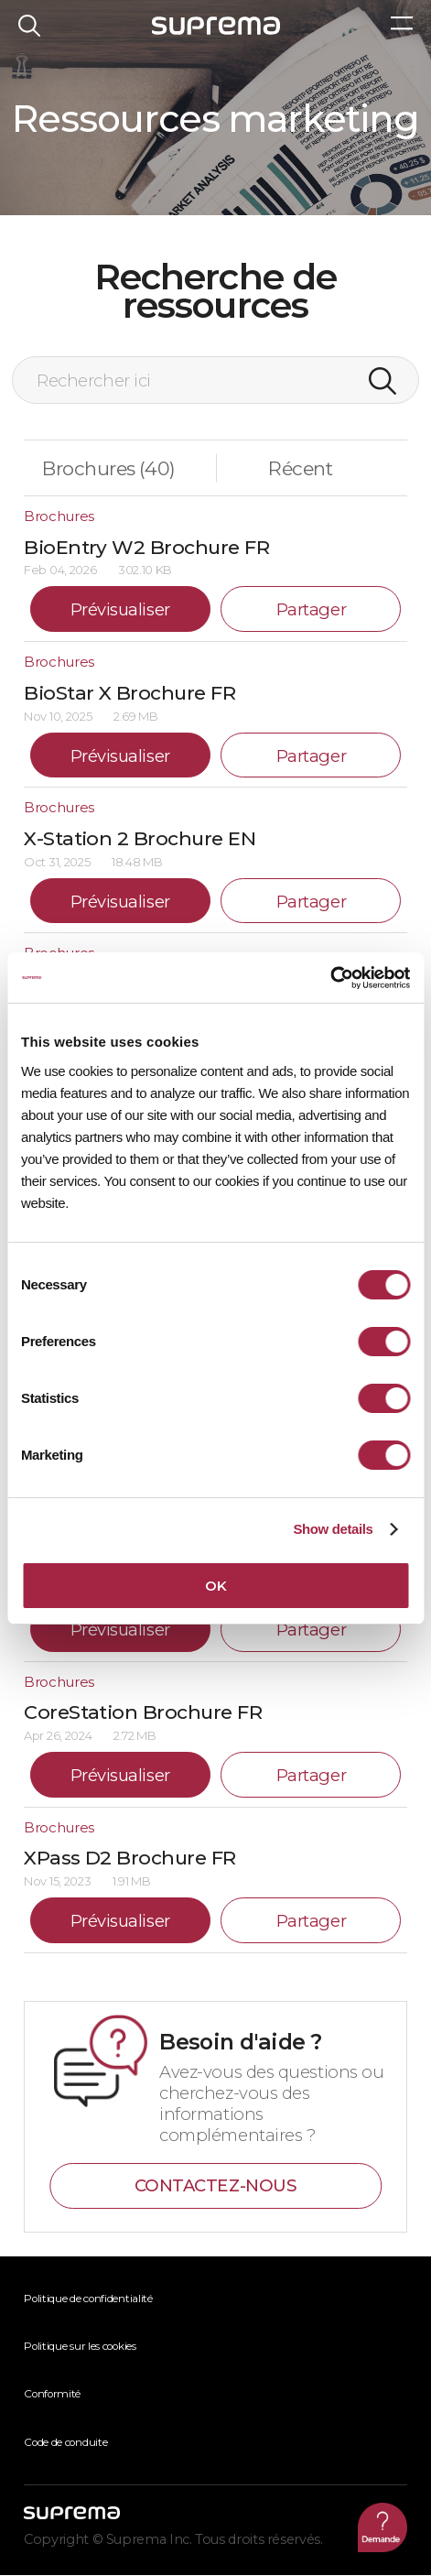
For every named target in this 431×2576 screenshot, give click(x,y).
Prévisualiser (120, 610)
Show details (332, 1529)
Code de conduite (65, 2443)
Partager (311, 610)
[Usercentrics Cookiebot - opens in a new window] (330, 978)
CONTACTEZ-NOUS (216, 2186)
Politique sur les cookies (80, 2347)
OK (215, 1585)
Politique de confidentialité (88, 2299)
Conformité (52, 2394)
